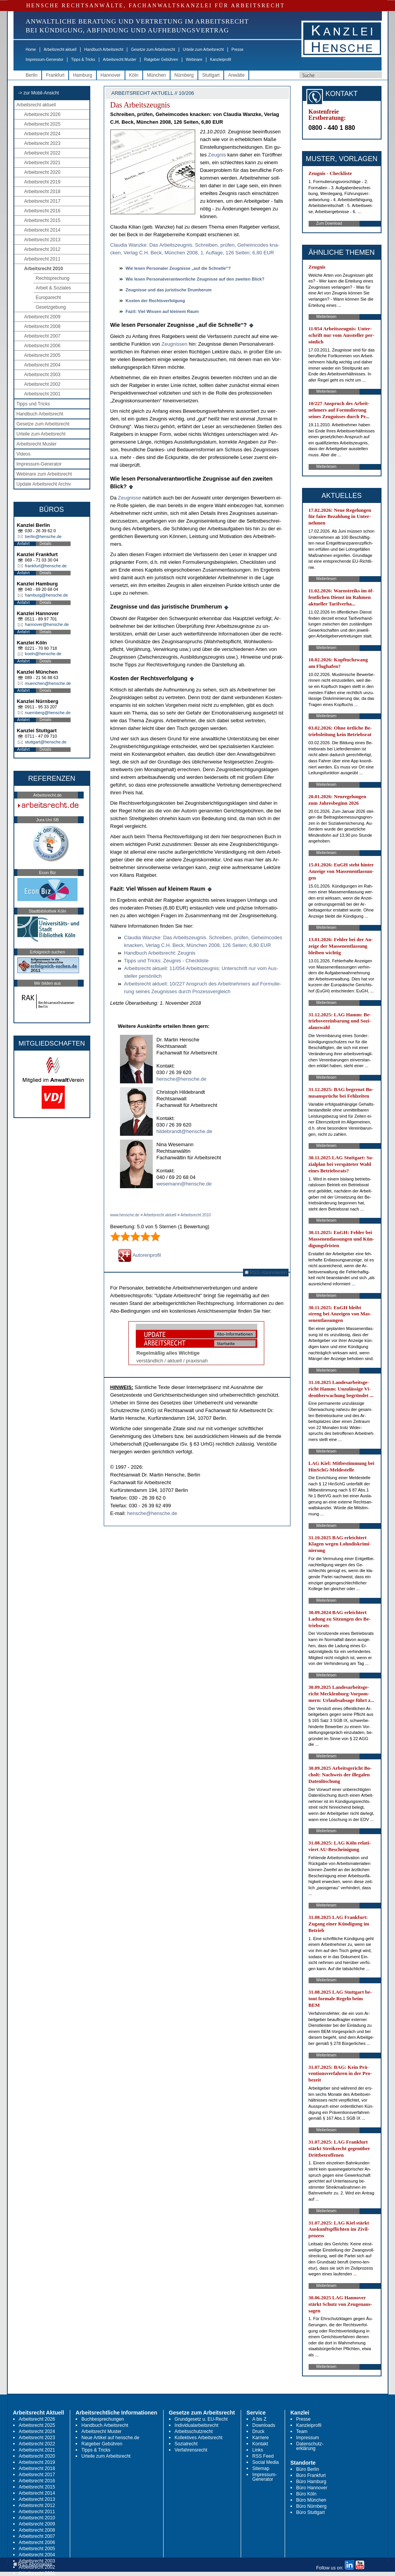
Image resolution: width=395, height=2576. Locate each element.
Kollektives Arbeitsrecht (199, 2437)
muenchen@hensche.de (48, 683)
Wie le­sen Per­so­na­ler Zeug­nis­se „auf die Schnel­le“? (178, 268)
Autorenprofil (139, 1255)
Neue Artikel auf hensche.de (110, 2437)
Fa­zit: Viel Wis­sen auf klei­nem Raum (162, 311)
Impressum (307, 2437)
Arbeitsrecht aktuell (60, 49)
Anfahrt (23, 543)
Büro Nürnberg (311, 2506)
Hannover (111, 75)
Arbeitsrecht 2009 (42, 316)
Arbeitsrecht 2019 (42, 182)
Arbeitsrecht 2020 (42, 172)
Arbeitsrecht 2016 (42, 211)
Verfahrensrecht (191, 2450)
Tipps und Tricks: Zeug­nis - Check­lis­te (166, 960)
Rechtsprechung (52, 278)
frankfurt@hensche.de (46, 565)
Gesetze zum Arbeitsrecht (153, 49)
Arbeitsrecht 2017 (42, 201)
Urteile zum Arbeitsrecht (203, 49)
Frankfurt (55, 75)
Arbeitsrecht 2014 (42, 230)
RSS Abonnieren (266, 1272)
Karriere (260, 2437)
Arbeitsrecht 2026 (42, 114)
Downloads (263, 2425)
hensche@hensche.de (182, 1079)
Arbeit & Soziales (53, 288)
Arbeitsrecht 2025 (42, 124)
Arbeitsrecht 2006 (42, 345)
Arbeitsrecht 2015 (42, 220)
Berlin (32, 75)
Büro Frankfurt (311, 2475)
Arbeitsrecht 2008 (42, 326)
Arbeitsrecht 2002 (42, 384)
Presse (237, 49)
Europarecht (48, 297)
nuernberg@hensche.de (48, 712)
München (156, 75)
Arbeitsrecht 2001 (42, 394)
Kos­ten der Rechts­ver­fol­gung (155, 300)
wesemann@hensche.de (184, 1184)
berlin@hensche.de (43, 536)
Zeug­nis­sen (174, 344)
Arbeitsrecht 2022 (42, 153)
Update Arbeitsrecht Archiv (44, 484)
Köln (133, 75)
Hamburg (82, 75)
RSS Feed (262, 2456)
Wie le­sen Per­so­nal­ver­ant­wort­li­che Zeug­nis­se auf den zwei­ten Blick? (195, 279)
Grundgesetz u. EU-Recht (201, 2419)
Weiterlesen (326, 316)
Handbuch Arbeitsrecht (103, 49)
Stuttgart (210, 75)
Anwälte (236, 75)
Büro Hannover (311, 2487)
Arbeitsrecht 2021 (42, 162)
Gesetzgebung (51, 307)
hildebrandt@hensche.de (185, 1131)
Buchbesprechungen (102, 2419)
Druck (258, 2431)
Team (301, 2431)
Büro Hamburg (311, 2481)
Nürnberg (184, 75)
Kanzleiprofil (220, 59)
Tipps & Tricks (83, 59)
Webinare (194, 59)
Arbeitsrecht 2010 (43, 268)
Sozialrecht (186, 2444)
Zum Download (329, 223)
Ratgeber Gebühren (161, 59)
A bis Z (259, 2419)
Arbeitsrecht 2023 (42, 143)
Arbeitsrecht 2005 (42, 355)
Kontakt (260, 2444)
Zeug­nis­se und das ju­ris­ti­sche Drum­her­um (169, 290)
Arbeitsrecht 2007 (42, 336)
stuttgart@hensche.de (46, 742)
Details (46, 543)
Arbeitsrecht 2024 (42, 133)
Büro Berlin (307, 2469)
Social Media (265, 2462)
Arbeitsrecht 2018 (42, 191)
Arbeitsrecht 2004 (42, 365)
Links (257, 2450)
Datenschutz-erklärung (310, 2446)
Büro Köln (306, 2494)
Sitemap (260, 2468)
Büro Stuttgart (310, 2512)
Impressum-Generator (45, 59)
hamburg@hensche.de (46, 595)
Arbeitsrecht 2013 (42, 239)
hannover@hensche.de (47, 624)
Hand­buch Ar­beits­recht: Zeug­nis (160, 953)
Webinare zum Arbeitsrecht (44, 474)
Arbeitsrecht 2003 (42, 374)
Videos (23, 454)
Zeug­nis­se (129, 498)
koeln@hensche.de (43, 653)
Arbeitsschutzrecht (194, 2431)
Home (31, 49)
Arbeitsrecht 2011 (42, 259)
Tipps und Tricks (33, 404)
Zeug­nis (217, 155)
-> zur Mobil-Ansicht (38, 93)
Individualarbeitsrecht (196, 2425)
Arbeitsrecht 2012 (42, 249)
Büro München (311, 2500)
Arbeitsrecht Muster (120, 59)
